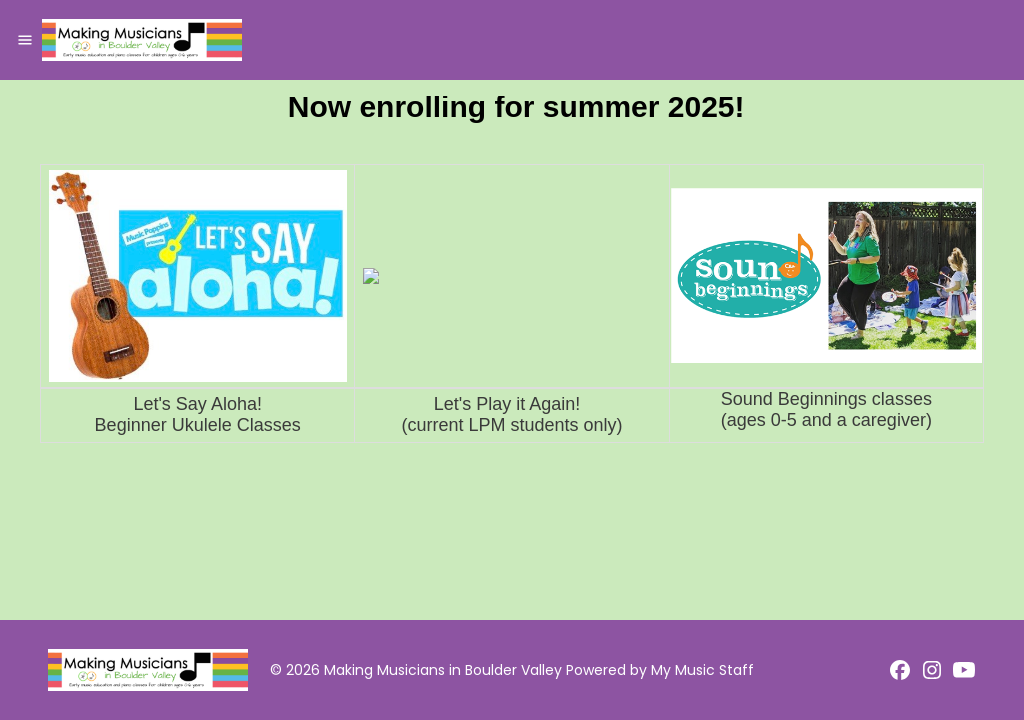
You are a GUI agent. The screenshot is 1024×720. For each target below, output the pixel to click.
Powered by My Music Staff (660, 670)
